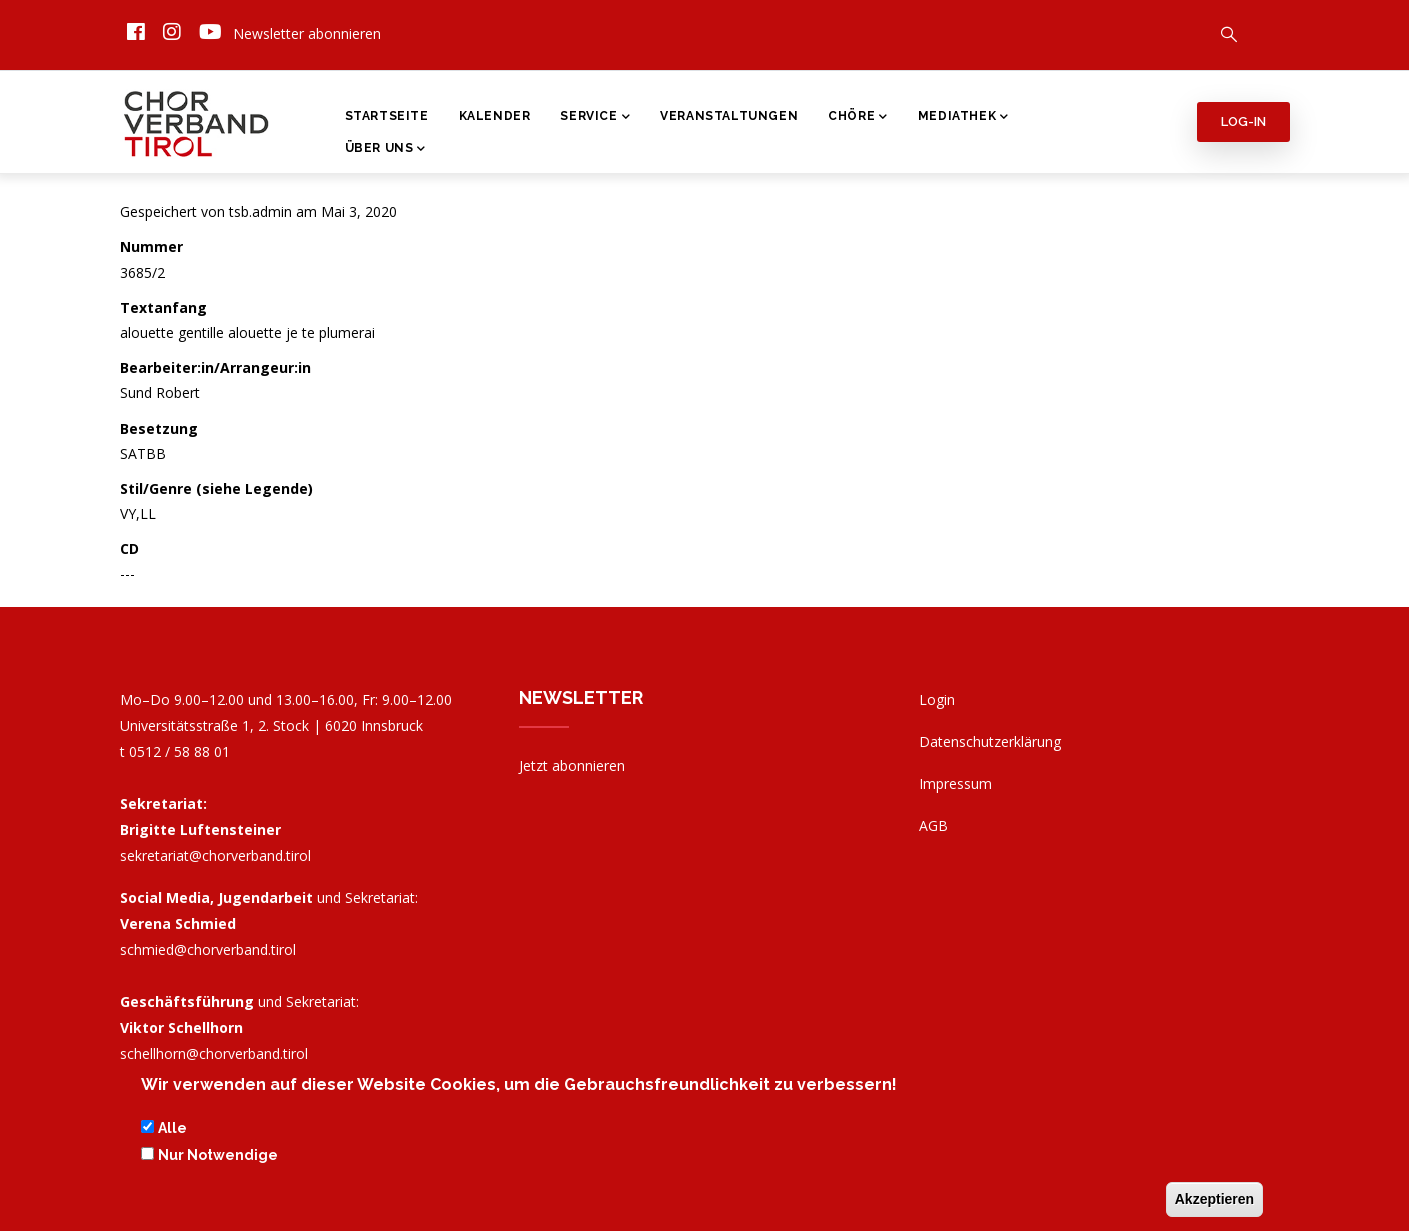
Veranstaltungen (729, 116)
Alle (172, 1133)
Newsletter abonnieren (307, 33)
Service (595, 118)
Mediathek (963, 118)
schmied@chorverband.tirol (208, 949)
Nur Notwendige (218, 1160)
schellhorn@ (214, 1053)
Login (937, 699)
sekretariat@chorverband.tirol (215, 855)
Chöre (858, 118)
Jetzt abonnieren (572, 765)
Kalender (495, 116)
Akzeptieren (1214, 1204)
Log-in (1243, 121)
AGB (933, 825)
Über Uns (385, 150)
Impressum (955, 783)
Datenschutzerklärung (990, 741)
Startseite (387, 116)
